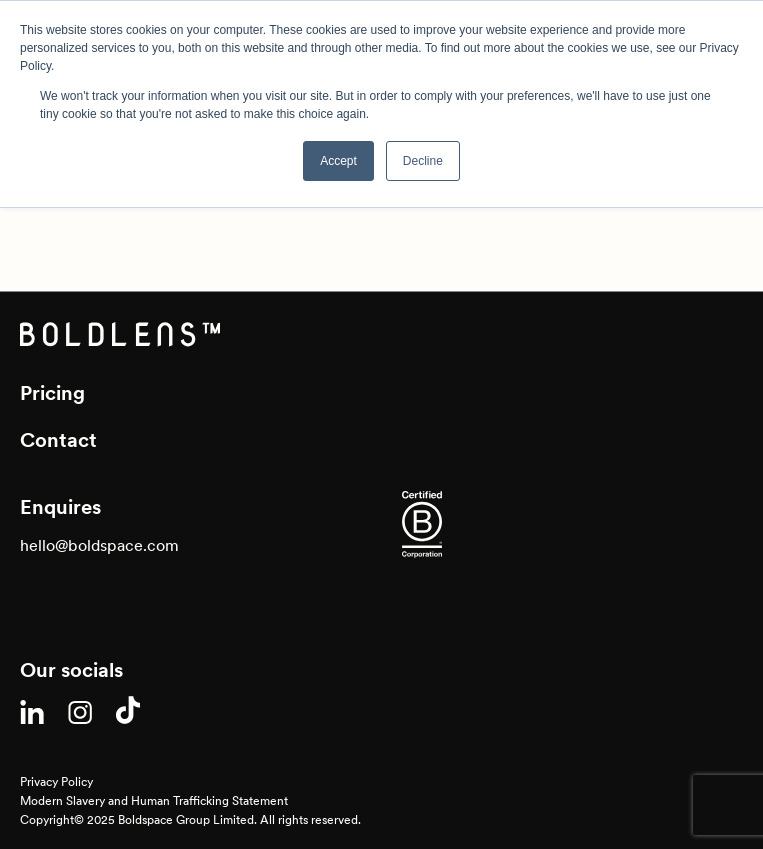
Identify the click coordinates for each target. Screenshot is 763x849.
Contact (58, 440)
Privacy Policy (56, 781)
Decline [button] (423, 161)
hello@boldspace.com (99, 545)
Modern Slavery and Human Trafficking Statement (154, 800)
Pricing (52, 393)
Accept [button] (338, 161)
